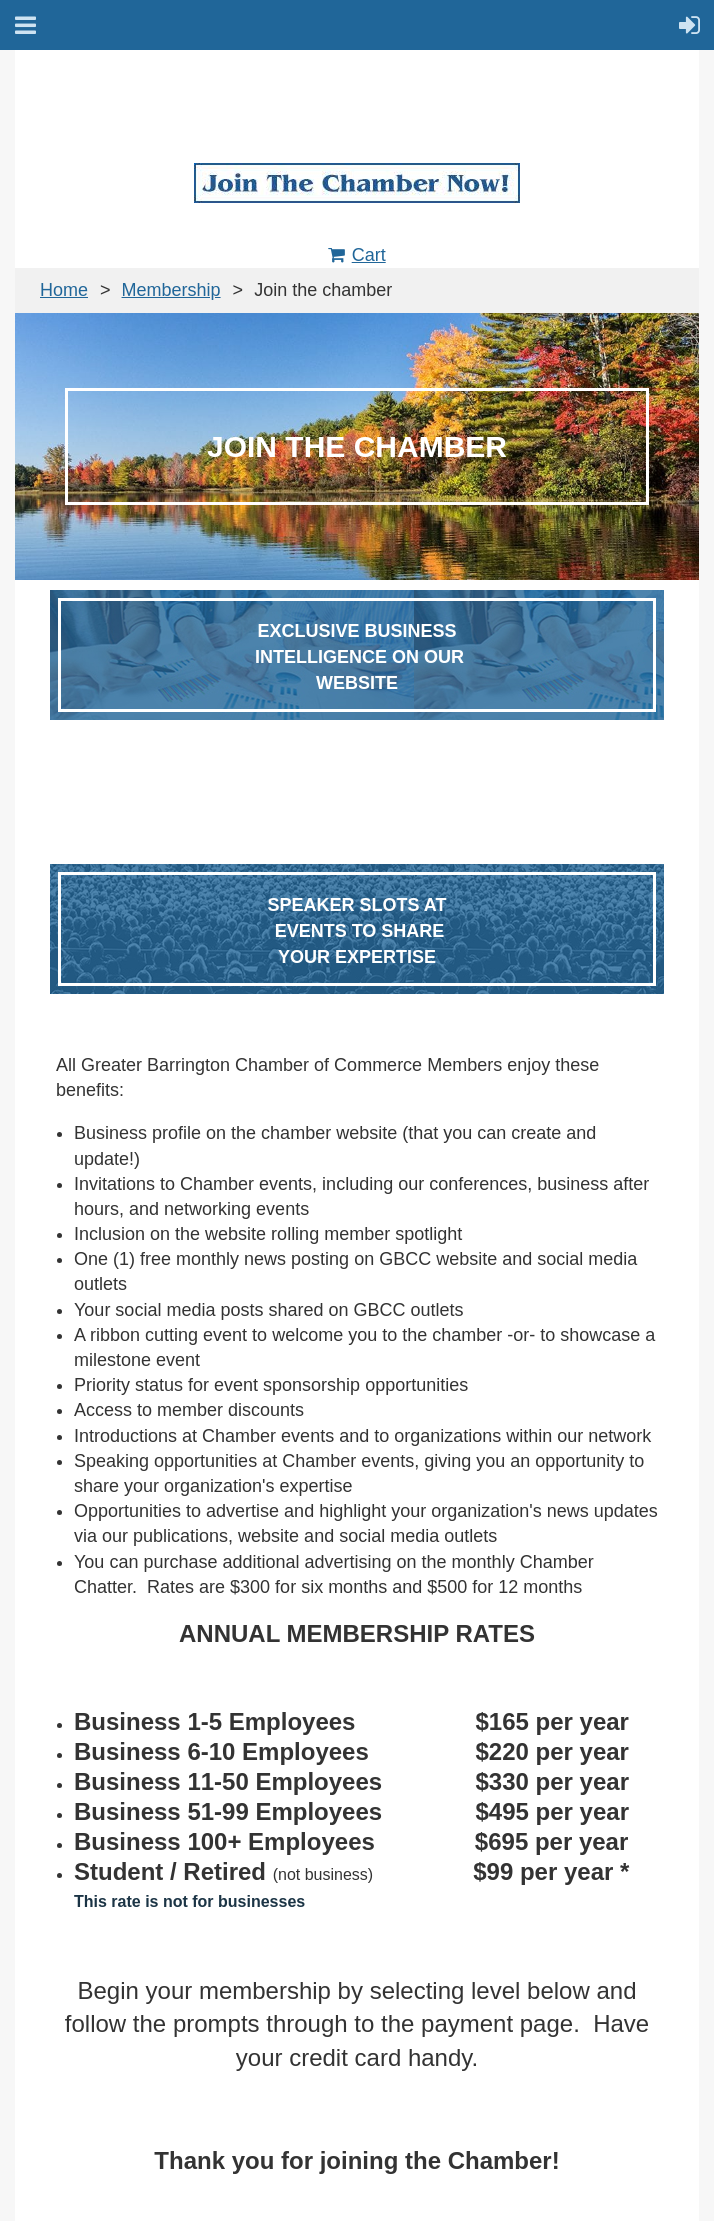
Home (64, 290)
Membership (171, 290)
